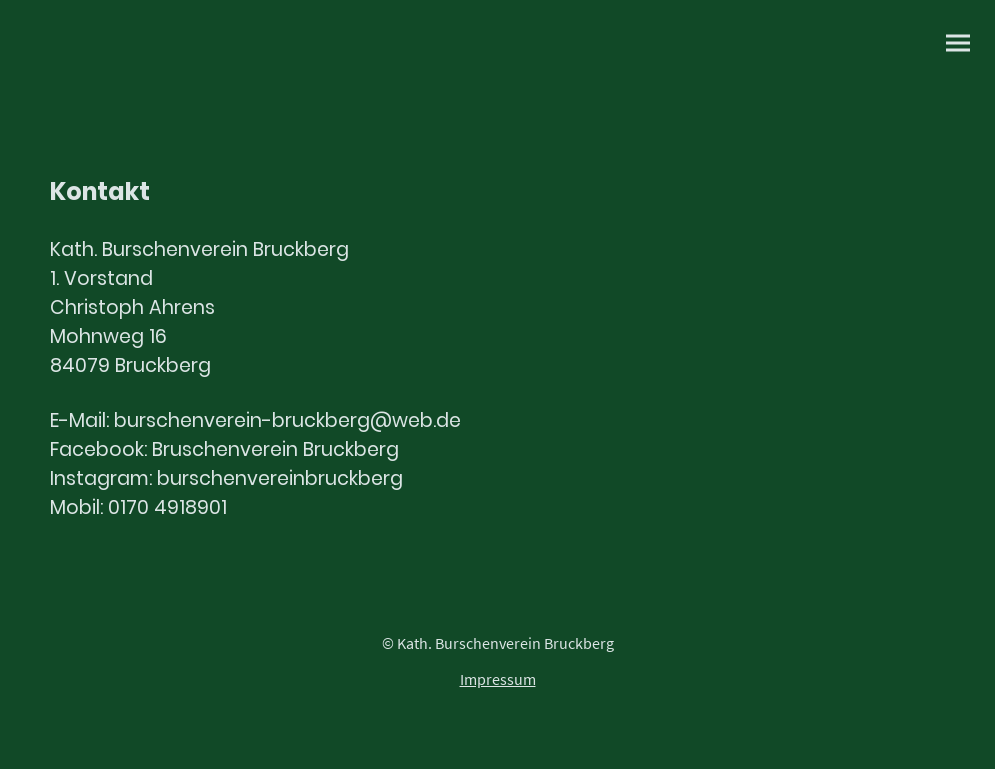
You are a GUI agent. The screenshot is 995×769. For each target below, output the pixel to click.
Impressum (498, 679)
